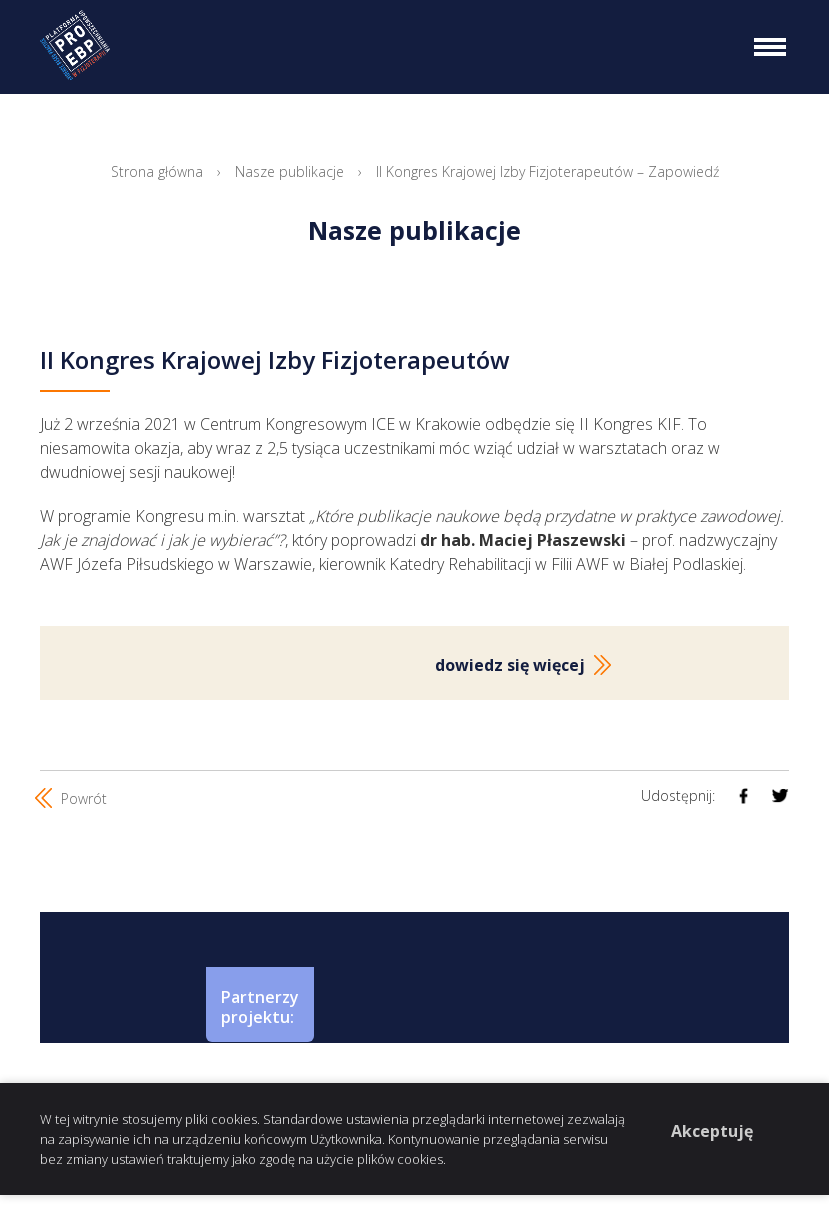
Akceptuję (712, 1131)
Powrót (73, 798)
